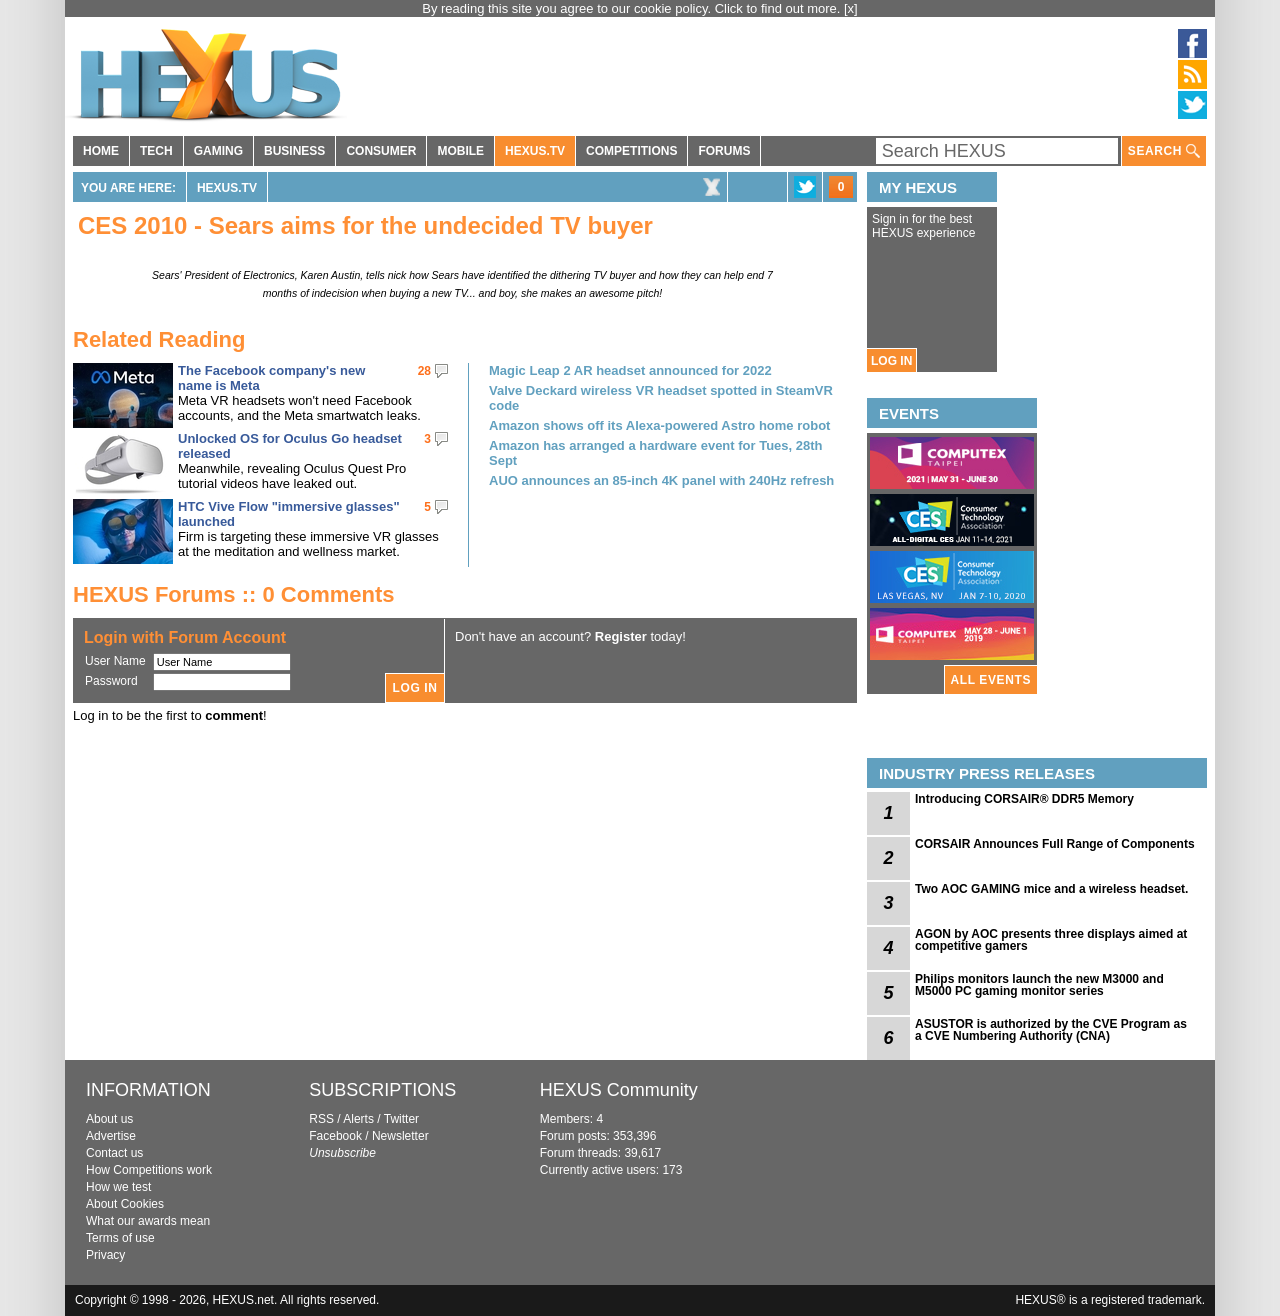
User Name (115, 661)
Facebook (335, 1136)
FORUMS (724, 151)
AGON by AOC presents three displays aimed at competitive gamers (1051, 940)
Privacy (105, 1255)
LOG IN (891, 361)
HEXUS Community (619, 1090)
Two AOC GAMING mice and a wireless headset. (1051, 889)
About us (109, 1119)
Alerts (358, 1119)
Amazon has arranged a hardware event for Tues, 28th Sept (656, 453)
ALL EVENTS (991, 680)
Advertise (111, 1136)
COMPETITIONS (631, 151)
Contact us (114, 1153)
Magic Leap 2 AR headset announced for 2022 (630, 370)
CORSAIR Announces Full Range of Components (1055, 844)
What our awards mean (148, 1221)
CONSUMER (381, 151)
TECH (156, 151)
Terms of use (120, 1238)
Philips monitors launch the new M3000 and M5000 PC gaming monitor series (1039, 985)
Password (111, 681)
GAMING (218, 151)
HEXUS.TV (535, 151)
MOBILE (460, 151)
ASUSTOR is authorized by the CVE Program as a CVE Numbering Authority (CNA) (1051, 1030)
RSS (321, 1119)
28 (424, 371)
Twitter (401, 1119)
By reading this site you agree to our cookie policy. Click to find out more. (633, 8)
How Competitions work (149, 1170)
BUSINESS (294, 151)
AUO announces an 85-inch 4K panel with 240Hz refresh (661, 480)
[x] (851, 8)
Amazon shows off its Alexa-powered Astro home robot (659, 425)
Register (621, 636)
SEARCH (1164, 151)
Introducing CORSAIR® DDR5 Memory (1024, 799)
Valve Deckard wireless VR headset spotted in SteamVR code (661, 398)
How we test (118, 1187)
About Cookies (125, 1204)
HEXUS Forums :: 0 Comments (234, 594)
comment (234, 715)
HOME (101, 151)
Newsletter (400, 1136)
